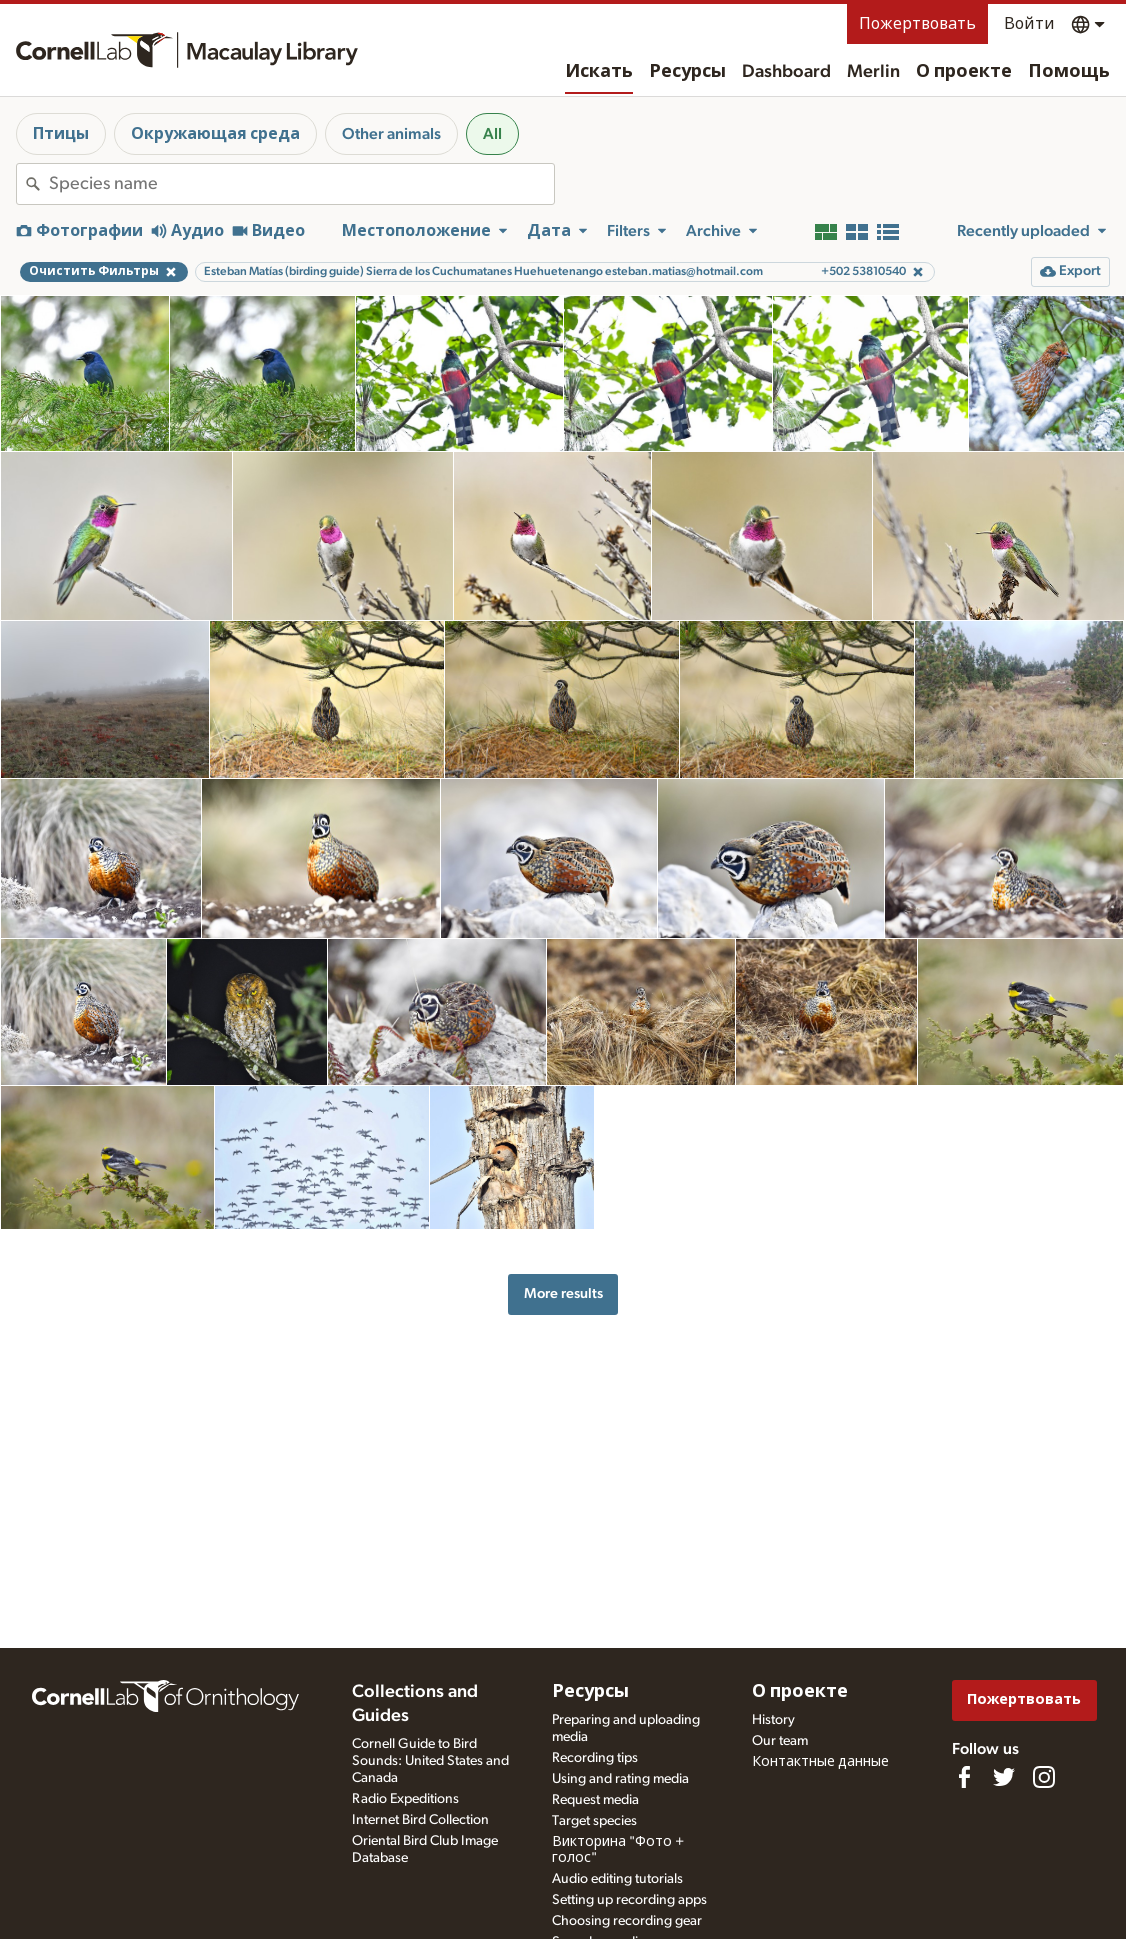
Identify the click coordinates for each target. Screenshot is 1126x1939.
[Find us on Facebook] (964, 1777)
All (492, 134)
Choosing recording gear (627, 1921)
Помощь (1069, 72)
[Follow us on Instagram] (1044, 1777)
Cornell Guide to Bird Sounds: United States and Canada (430, 1761)
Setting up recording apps (629, 1900)
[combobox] (301, 184)
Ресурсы (687, 72)
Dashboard (786, 72)
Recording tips (595, 1758)
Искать (599, 72)
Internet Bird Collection (420, 1820)
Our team (780, 1741)
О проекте (964, 72)
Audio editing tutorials (617, 1879)
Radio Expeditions (405, 1799)
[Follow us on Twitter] (1004, 1777)
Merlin (873, 72)
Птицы (61, 134)
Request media (595, 1800)
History (773, 1720)
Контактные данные (820, 1762)
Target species (594, 1821)
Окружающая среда (215, 134)
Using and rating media (620, 1779)
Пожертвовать (917, 24)
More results (563, 1293)
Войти (1029, 24)
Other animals (391, 134)
